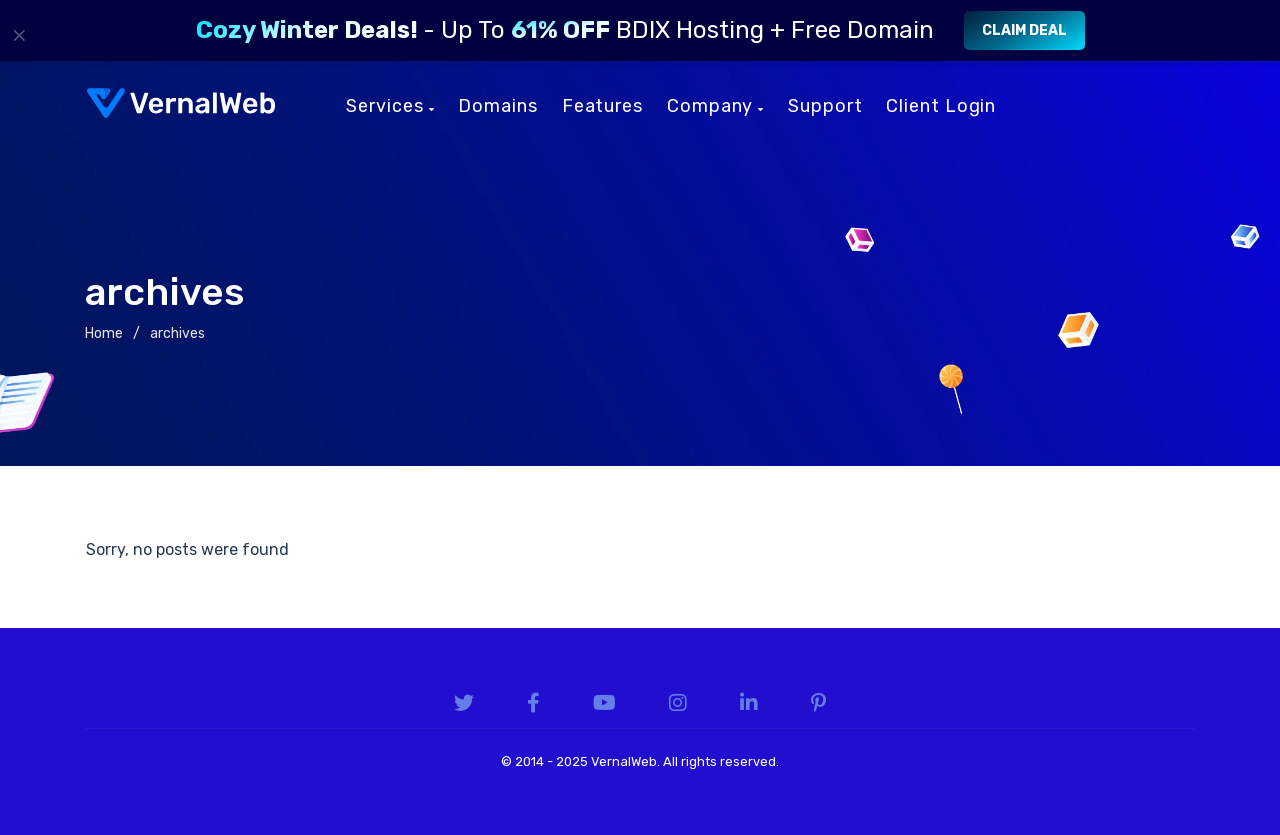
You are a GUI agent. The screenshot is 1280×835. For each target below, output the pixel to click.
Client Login (941, 106)
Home (104, 333)
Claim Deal (1024, 30)
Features (602, 106)
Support (825, 106)
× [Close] (19, 35)
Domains (497, 106)
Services (390, 106)
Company (715, 106)
